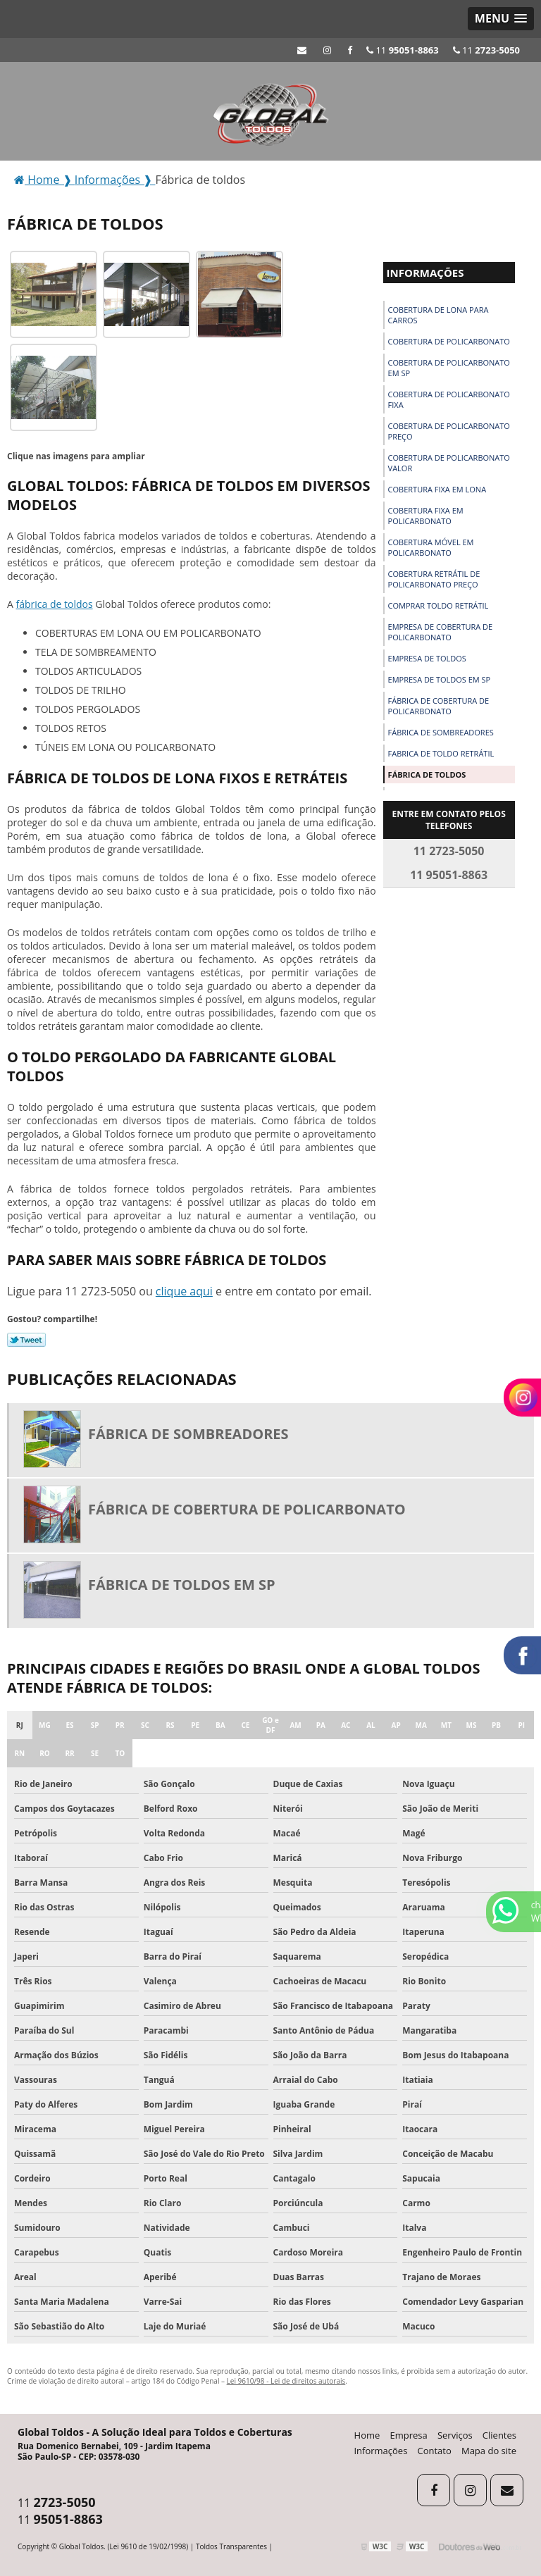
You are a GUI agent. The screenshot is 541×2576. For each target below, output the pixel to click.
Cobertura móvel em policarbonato (431, 547)
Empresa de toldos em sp (439, 679)
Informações (425, 273)
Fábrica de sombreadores (441, 732)
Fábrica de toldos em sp (181, 1584)
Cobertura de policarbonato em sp (449, 367)
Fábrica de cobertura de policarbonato (439, 705)
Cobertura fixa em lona (437, 489)
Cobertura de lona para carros (438, 314)
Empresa (409, 2435)
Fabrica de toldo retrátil (441, 753)
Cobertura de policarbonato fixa (449, 399)
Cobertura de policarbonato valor (449, 462)
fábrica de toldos (54, 604)
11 (486, 50)
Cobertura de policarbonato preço (449, 431)
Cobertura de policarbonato (449, 341)
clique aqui (184, 1291)
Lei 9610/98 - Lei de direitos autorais (286, 2381)
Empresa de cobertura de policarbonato (440, 631)
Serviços (455, 2435)
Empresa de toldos (427, 658)
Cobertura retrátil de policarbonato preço (434, 579)
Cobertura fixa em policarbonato (426, 515)
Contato (435, 2450)
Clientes (499, 2435)
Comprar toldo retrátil (438, 605)
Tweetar (26, 1340)
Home (367, 2435)
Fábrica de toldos (427, 774)
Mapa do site (488, 2450)
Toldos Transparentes (231, 2546)
